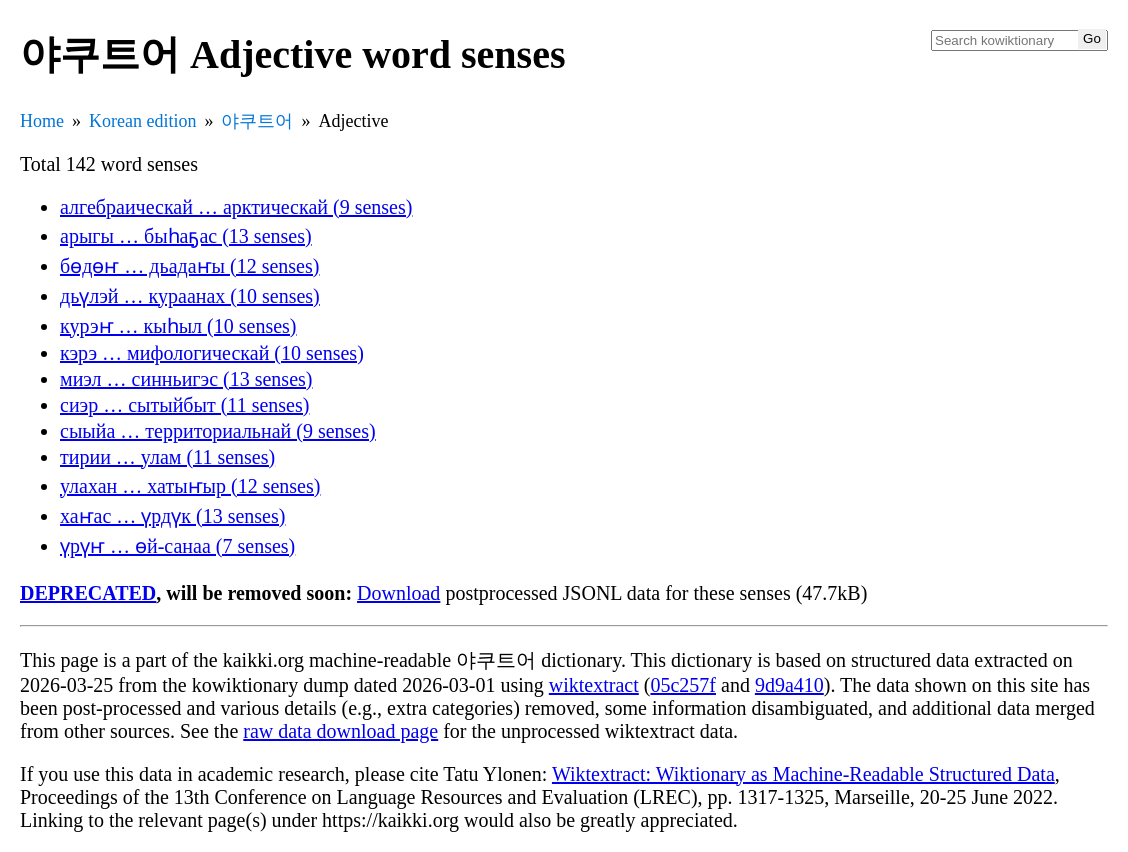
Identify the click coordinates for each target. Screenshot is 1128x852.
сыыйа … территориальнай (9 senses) (218, 431)
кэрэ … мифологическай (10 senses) (212, 353)
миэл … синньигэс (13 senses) (186, 379)
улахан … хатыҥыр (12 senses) (190, 486)
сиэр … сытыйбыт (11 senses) (184, 405)
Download (398, 593)
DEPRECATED (88, 593)
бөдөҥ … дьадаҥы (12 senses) (189, 266)
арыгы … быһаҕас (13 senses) (186, 236)
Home (42, 121)
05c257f (683, 685)
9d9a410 (789, 685)
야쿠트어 (257, 121)
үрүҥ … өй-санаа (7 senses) (177, 546)
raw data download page (340, 731)
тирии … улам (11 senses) (167, 457)
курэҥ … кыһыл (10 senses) (178, 326)
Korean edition (142, 121)
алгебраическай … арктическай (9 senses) (236, 207)
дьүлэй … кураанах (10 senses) (190, 296)
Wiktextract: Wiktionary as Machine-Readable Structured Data (803, 774)
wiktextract (594, 685)
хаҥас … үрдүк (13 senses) (172, 516)
